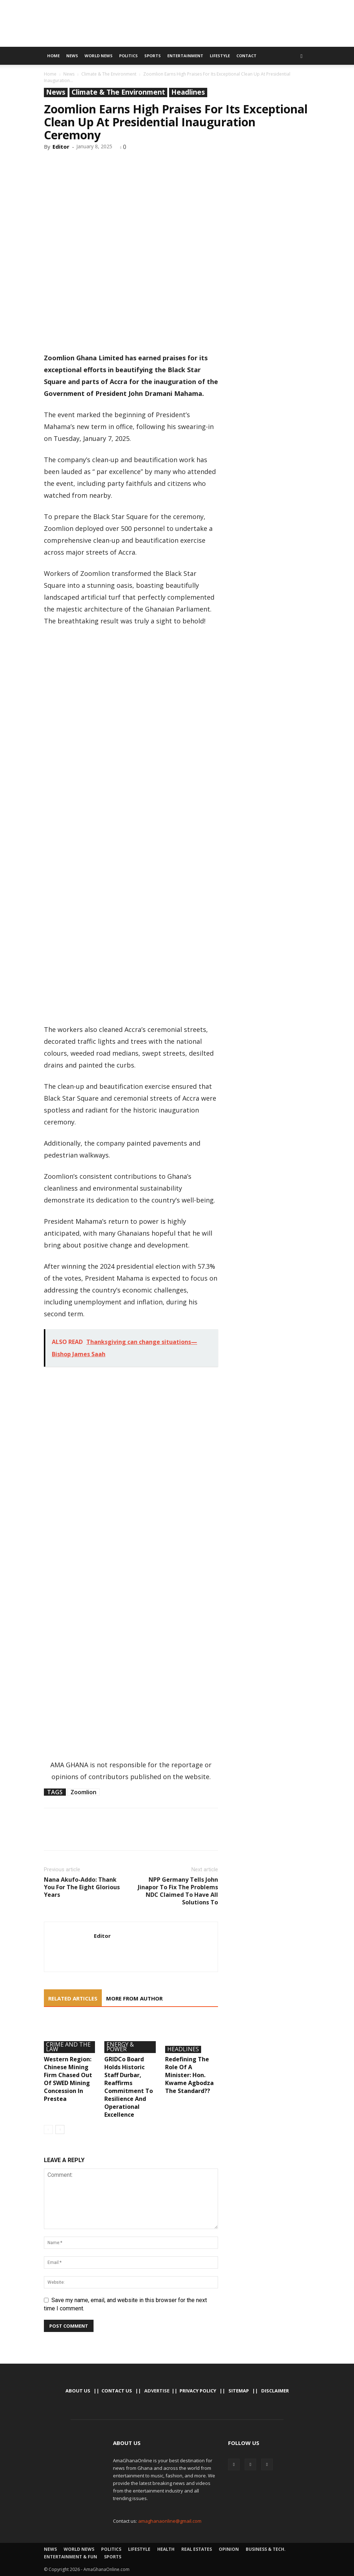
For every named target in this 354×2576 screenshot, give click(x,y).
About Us (77, 2390)
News (72, 55)
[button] (301, 56)
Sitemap (238, 2390)
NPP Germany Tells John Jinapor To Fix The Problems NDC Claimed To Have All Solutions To (178, 1891)
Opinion (229, 2549)
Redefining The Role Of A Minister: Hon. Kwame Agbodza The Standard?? (189, 2075)
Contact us (116, 2390)
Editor (61, 146)
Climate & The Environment (108, 74)
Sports (152, 55)
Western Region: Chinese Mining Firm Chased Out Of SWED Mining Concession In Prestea (68, 2079)
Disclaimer (275, 2390)
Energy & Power (120, 2047)
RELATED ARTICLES (72, 1998)
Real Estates (196, 2549)
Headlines (188, 92)
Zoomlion (83, 1792)
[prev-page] (48, 2129)
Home (53, 55)
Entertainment (185, 55)
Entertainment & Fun (70, 2557)
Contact (246, 55)
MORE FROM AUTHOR (134, 1998)
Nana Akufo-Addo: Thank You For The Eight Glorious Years (82, 1887)
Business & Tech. (266, 2549)
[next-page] (59, 2129)
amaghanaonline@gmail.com (169, 2521)
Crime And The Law (68, 2047)
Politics (128, 55)
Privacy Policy (198, 2390)
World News (99, 55)
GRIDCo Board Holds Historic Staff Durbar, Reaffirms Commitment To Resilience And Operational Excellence (128, 2087)
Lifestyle (220, 55)
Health (165, 2549)
